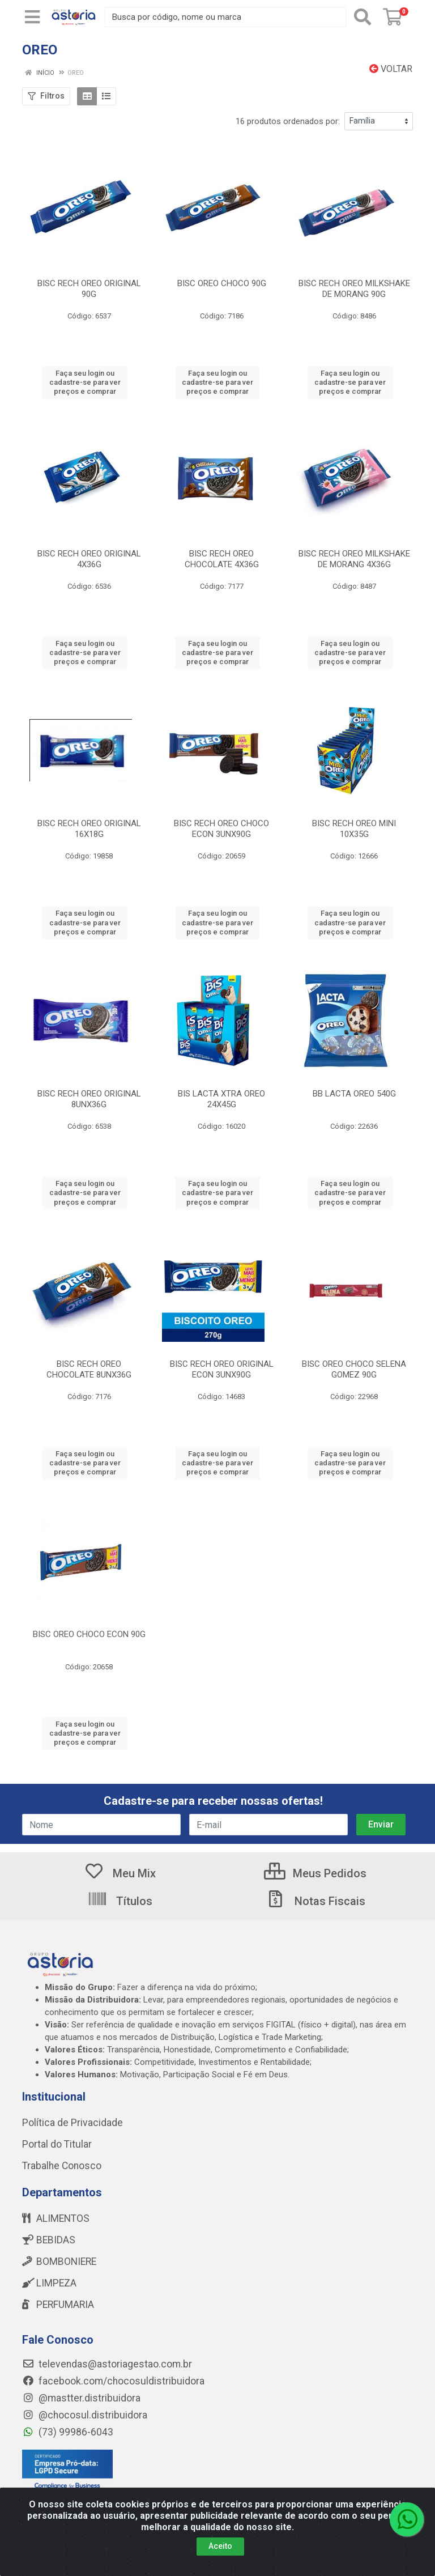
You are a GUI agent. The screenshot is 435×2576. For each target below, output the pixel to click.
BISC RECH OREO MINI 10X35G (354, 828)
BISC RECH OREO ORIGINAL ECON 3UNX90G (222, 1369)
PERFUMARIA (58, 2304)
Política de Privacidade (72, 2122)
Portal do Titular (57, 2144)
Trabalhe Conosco (61, 2165)
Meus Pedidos (315, 1873)
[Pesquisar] (362, 17)
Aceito (220, 2555)
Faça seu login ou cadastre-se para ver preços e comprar (85, 382)
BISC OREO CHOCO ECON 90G (89, 1634)
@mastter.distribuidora (81, 2398)
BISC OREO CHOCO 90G (221, 283)
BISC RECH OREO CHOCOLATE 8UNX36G (88, 1369)
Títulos (119, 1901)
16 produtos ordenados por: (288, 121)
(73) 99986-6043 (67, 2432)
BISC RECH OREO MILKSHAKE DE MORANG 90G (354, 288)
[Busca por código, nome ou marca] (226, 17)
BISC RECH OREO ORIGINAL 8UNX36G (89, 1099)
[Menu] (32, 17)
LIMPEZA (49, 2283)
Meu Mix (120, 1873)
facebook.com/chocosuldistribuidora (113, 2381)
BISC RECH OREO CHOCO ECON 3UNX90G (221, 828)
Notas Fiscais (315, 1901)
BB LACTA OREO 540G (354, 1094)
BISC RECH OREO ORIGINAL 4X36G (89, 559)
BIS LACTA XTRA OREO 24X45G (221, 1099)
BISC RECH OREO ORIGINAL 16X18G (89, 828)
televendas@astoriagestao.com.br (107, 2364)
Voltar (390, 68)
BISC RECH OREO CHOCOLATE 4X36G (222, 559)
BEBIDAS (48, 2240)
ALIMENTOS (55, 2218)
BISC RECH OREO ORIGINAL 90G (89, 288)
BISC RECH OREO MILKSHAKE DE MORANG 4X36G (354, 559)
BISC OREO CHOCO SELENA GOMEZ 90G (354, 1369)
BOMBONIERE (59, 2261)
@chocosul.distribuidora (84, 2415)
